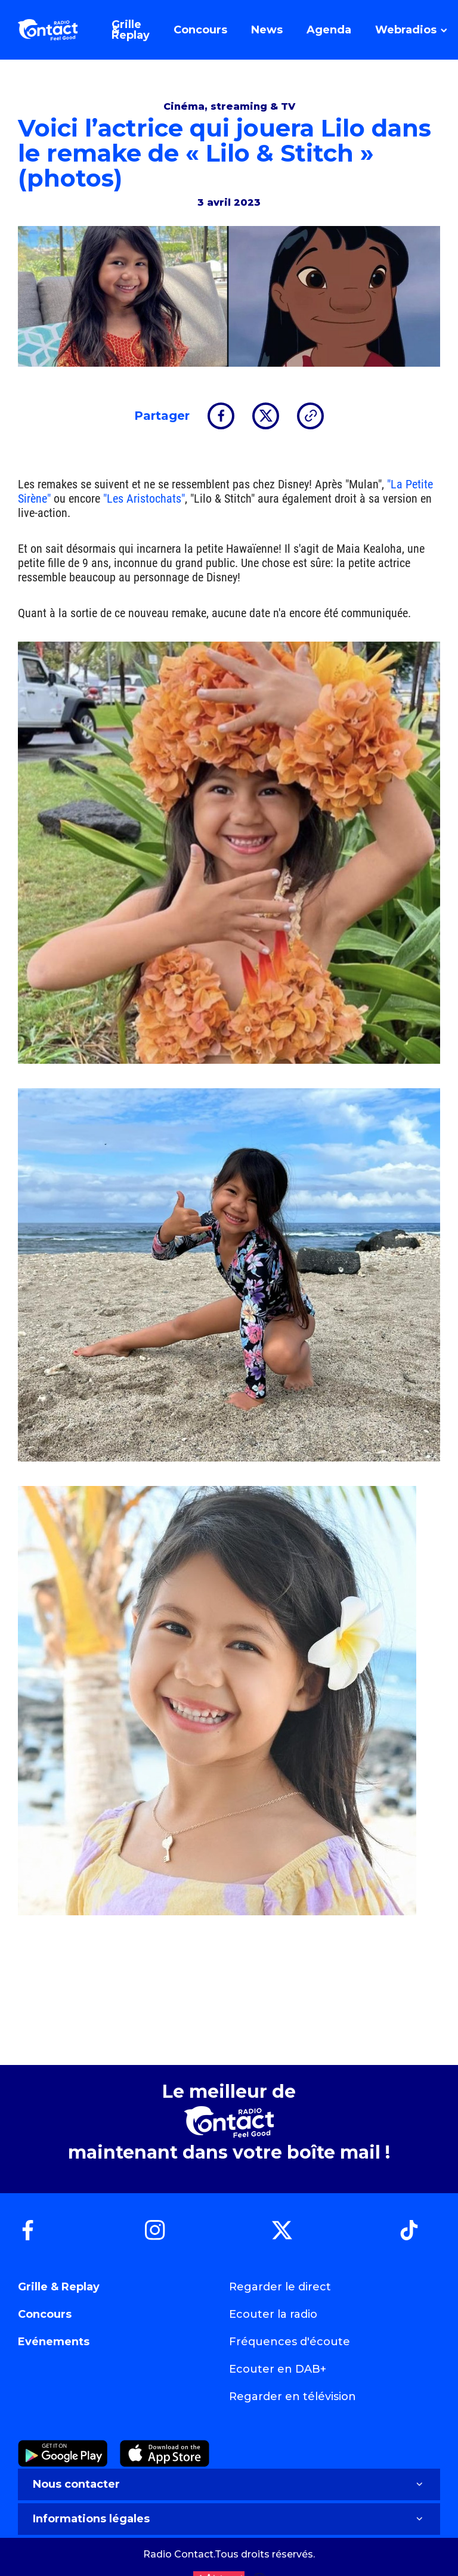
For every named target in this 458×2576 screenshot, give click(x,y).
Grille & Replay (59, 2286)
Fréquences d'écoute (289, 2341)
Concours (45, 2314)
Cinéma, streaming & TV (229, 106)
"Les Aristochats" (144, 498)
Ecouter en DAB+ (277, 2369)
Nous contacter (229, 2484)
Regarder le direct (280, 2286)
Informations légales (229, 2518)
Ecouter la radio (273, 2314)
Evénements (53, 2341)
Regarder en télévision (292, 2396)
